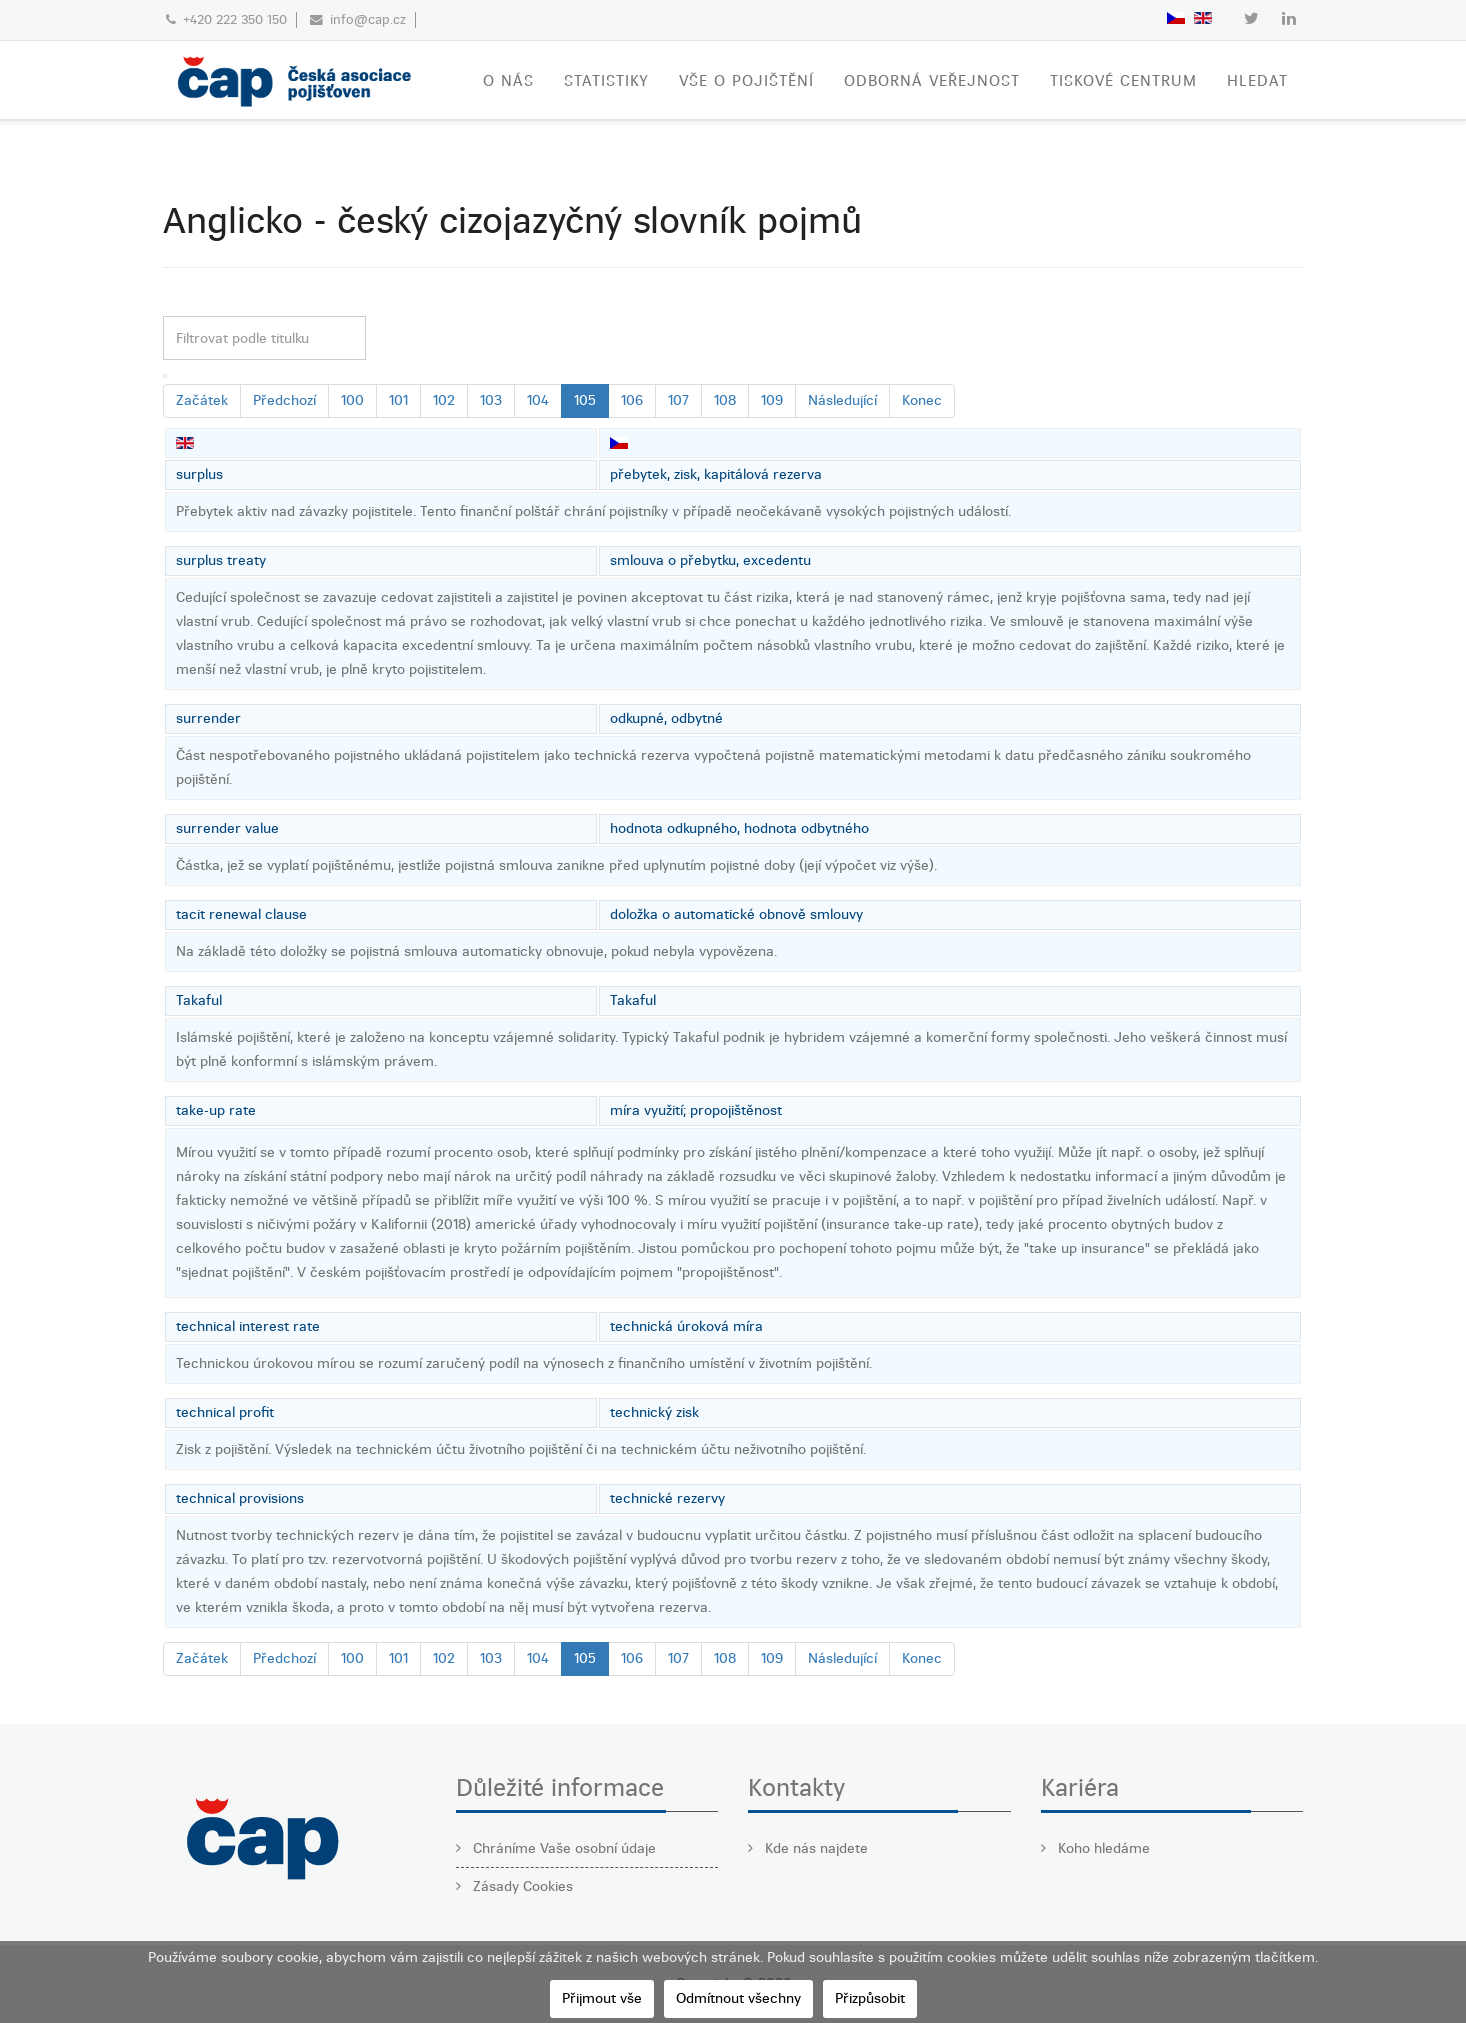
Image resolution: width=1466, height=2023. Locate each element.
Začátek (202, 400)
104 (538, 400)
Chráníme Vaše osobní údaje (562, 1848)
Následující (842, 400)
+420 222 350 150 (235, 19)
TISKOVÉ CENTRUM (1123, 81)
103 (491, 400)
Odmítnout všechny (738, 1998)
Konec (922, 400)
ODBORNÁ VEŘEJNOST (932, 81)
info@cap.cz (368, 19)
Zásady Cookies (521, 1886)
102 (444, 400)
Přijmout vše (602, 1998)
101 (398, 400)
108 (725, 400)
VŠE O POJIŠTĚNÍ (746, 81)
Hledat (1257, 81)
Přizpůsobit (870, 1998)
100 (352, 400)
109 (772, 400)
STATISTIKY (606, 81)
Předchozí (284, 400)
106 (632, 400)
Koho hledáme (1102, 1848)
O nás (508, 81)
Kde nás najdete (814, 1848)
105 (585, 400)
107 (678, 400)
